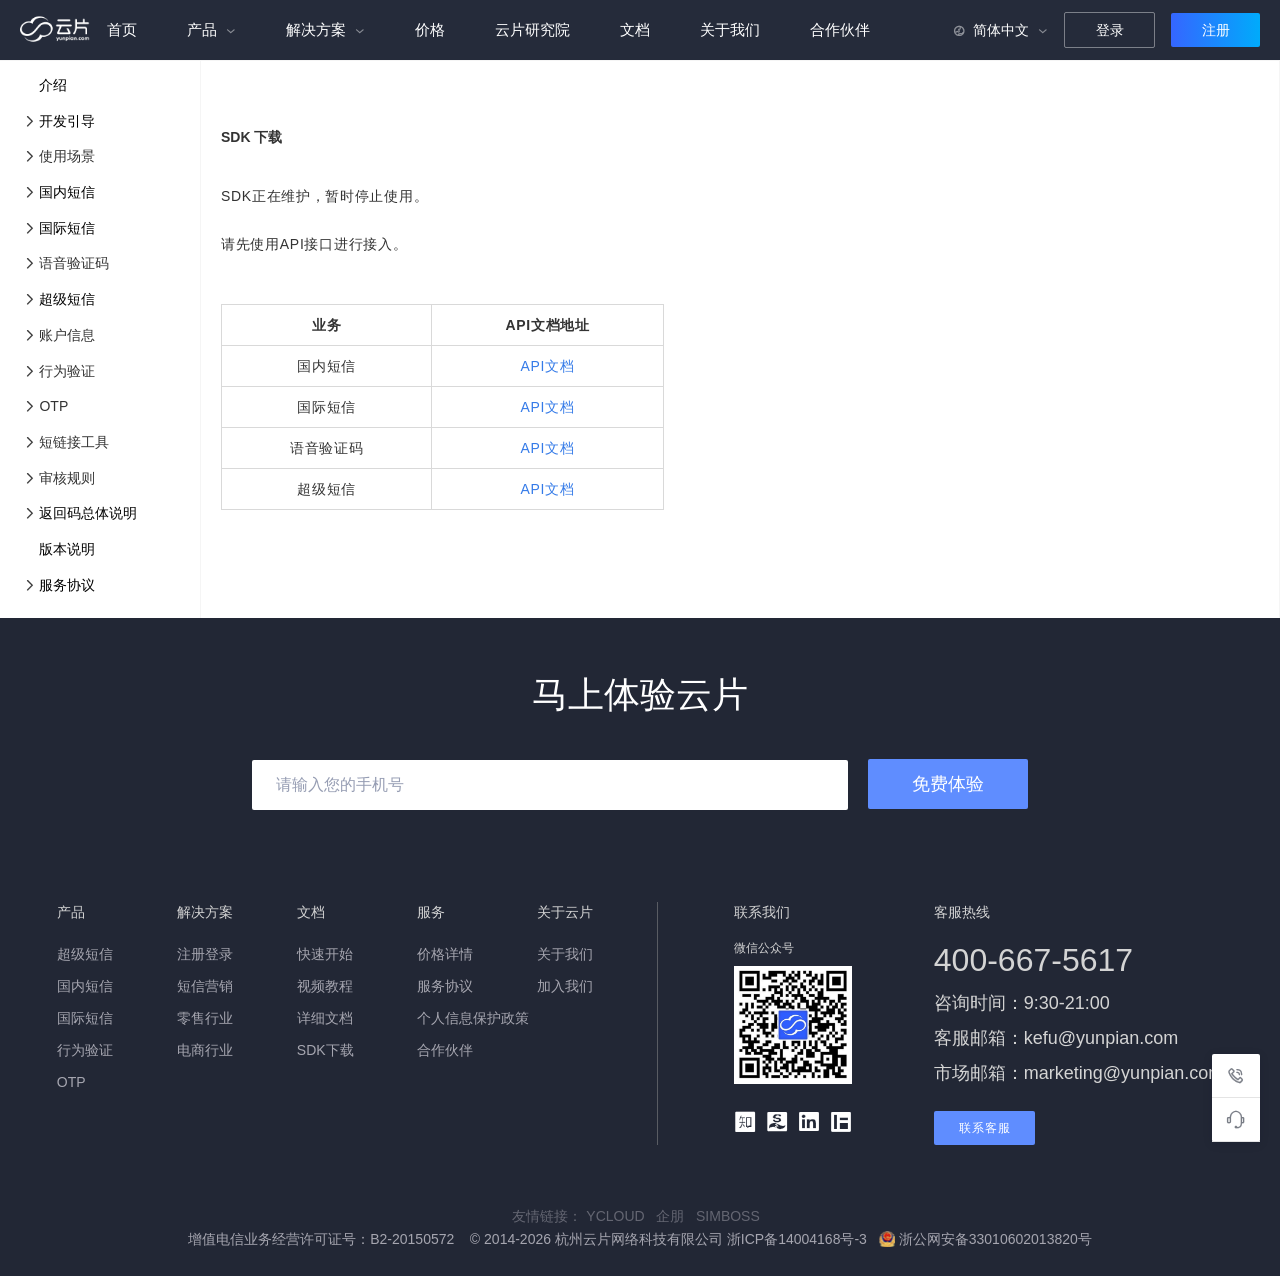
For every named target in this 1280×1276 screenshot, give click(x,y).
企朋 (676, 1216)
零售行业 (205, 1018)
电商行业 (205, 1050)
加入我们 (565, 986)
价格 (430, 29)
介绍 (53, 85)
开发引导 (67, 121)
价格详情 (445, 954)
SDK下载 (325, 1050)
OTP (71, 1082)
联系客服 (985, 1128)
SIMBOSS (732, 1216)
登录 (1110, 30)
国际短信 (67, 228)
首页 (122, 29)
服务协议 (67, 585)
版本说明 (67, 549)
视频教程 (325, 986)
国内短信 (67, 192)
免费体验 (948, 784)
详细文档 (325, 1018)
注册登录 (205, 954)
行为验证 (85, 1050)
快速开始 (325, 954)
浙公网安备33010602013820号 (985, 1239)
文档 (635, 29)
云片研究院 (532, 29)
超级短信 (67, 299)
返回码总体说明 (88, 513)
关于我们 (730, 29)
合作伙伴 (840, 29)
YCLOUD (621, 1216)
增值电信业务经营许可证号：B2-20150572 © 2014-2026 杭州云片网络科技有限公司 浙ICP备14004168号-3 (529, 1239)
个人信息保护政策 (473, 1018)
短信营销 (205, 986)
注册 (1216, 30)
